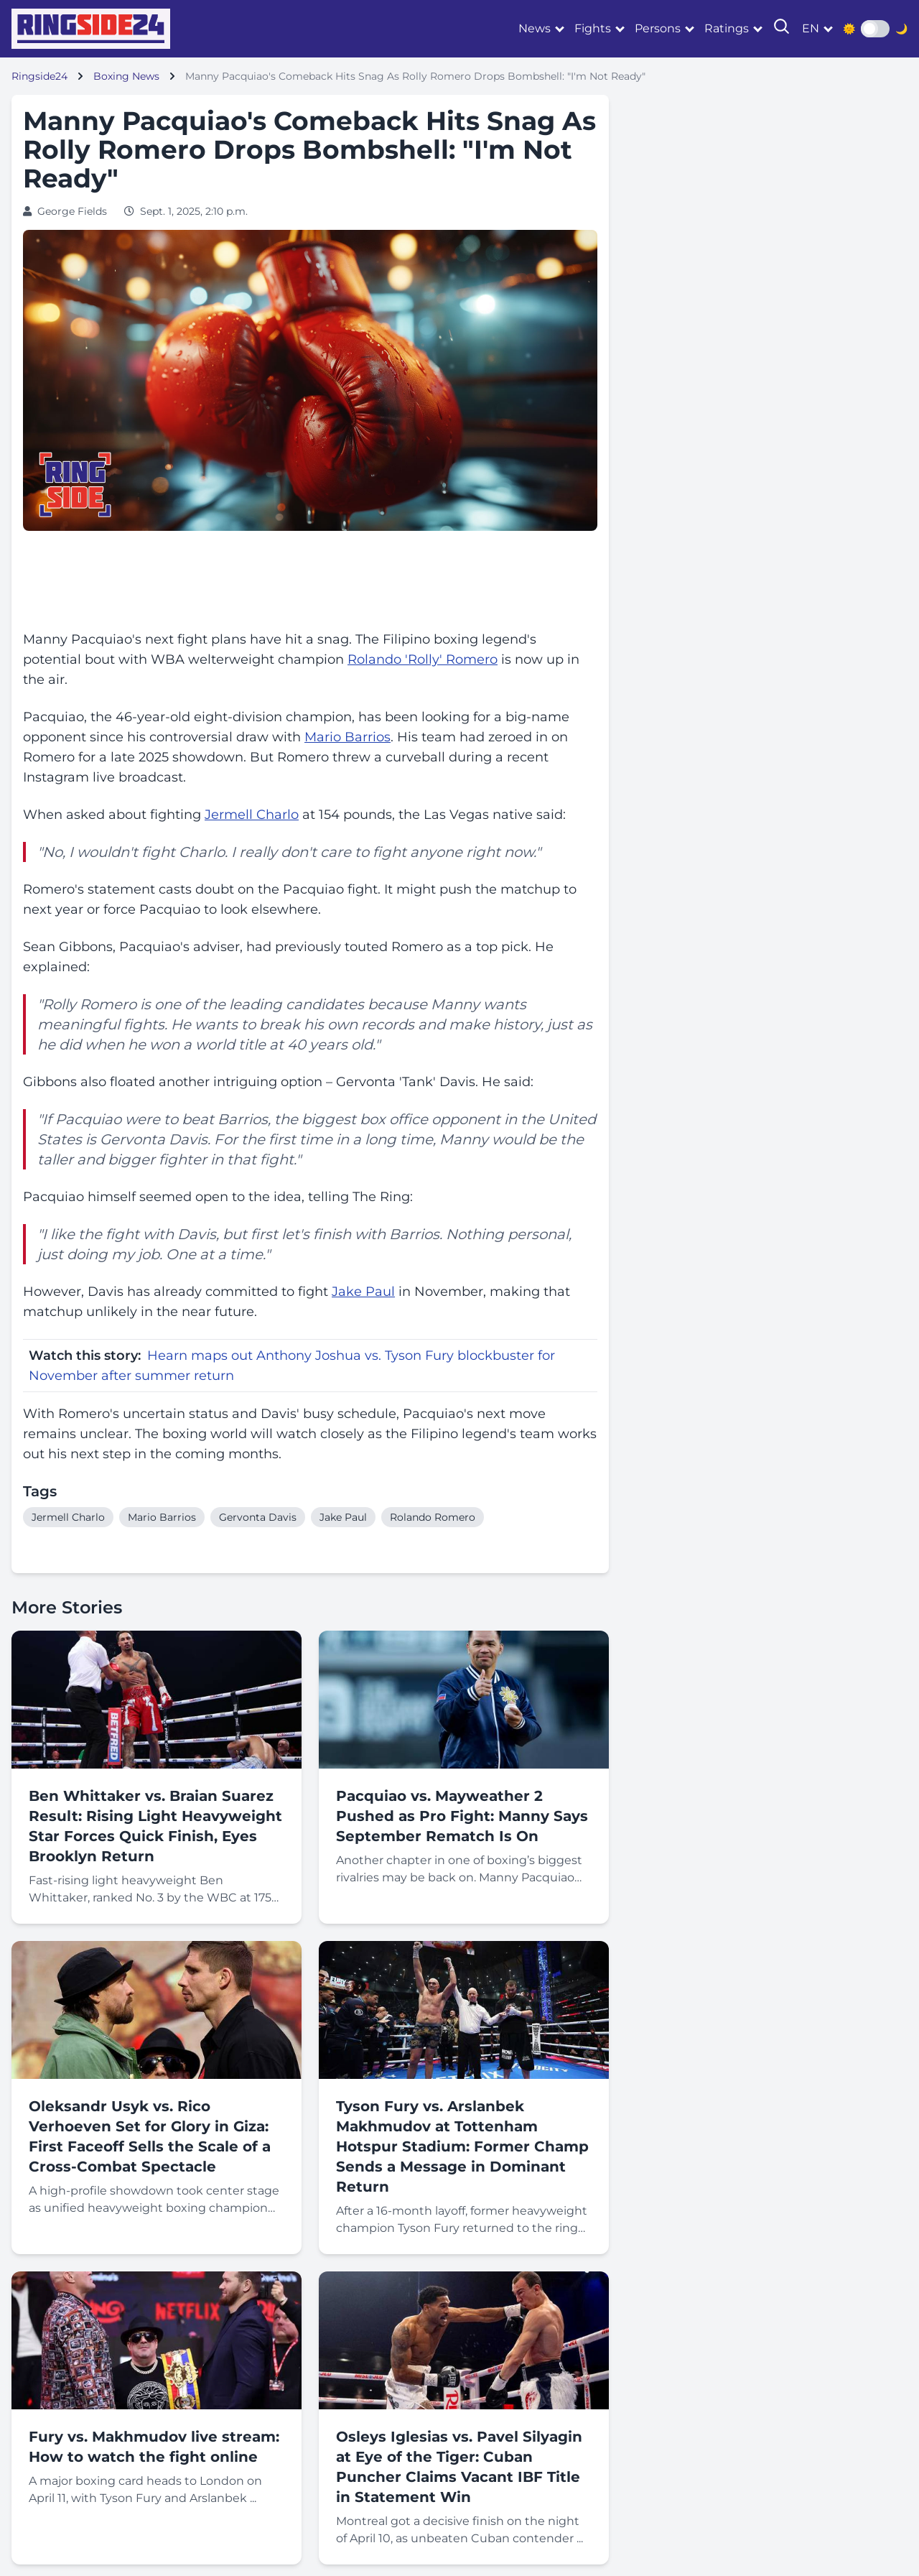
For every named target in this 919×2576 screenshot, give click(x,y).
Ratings (726, 28)
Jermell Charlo (252, 815)
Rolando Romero (432, 1517)
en (810, 28)
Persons (658, 28)
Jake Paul (363, 1291)
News (534, 28)
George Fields (72, 211)
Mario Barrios (347, 737)
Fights (592, 28)
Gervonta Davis (153, 1139)
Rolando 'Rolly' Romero (422, 659)
